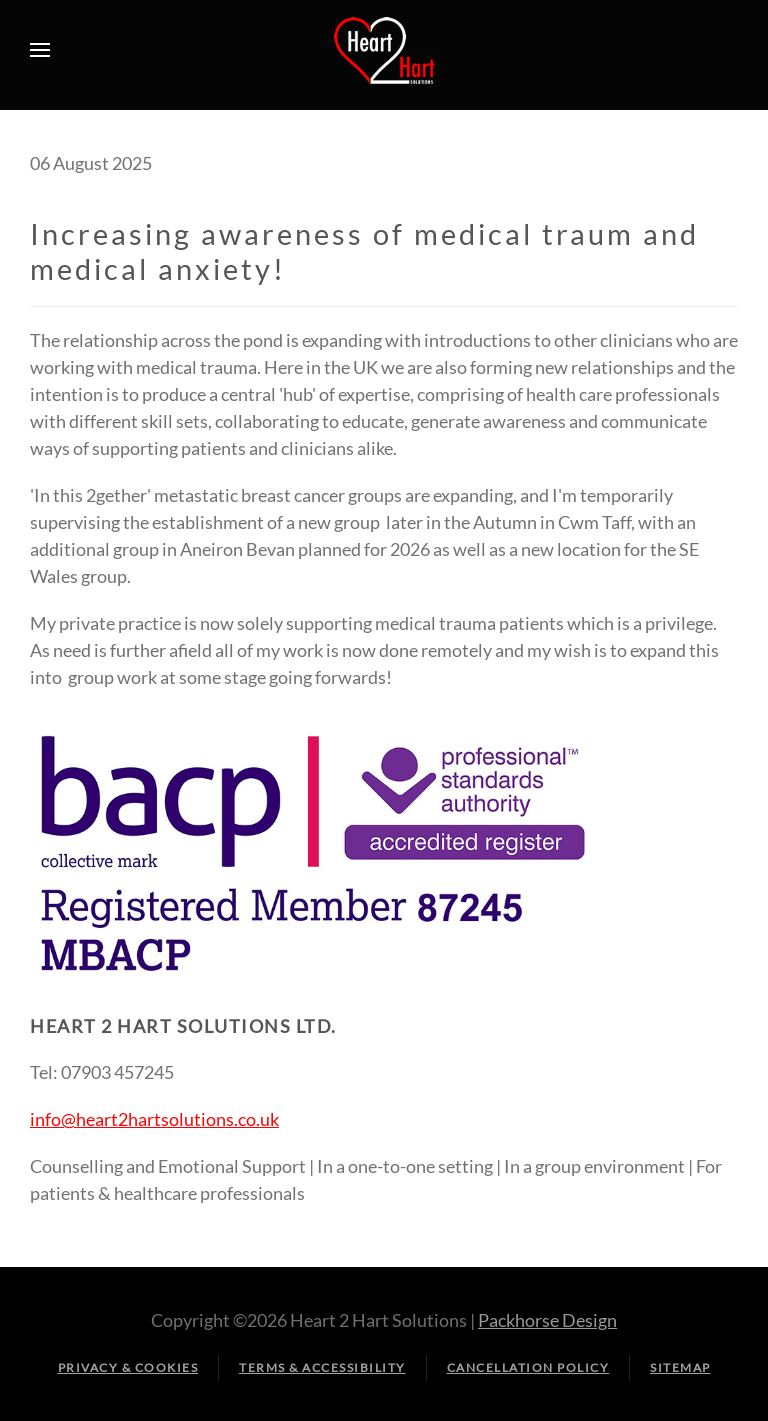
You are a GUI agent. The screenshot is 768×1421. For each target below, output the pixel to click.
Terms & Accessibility (322, 1367)
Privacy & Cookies (128, 1367)
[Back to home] (384, 50)
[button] (40, 50)
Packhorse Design (547, 1320)
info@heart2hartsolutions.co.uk (154, 1119)
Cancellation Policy (528, 1367)
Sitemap (680, 1367)
